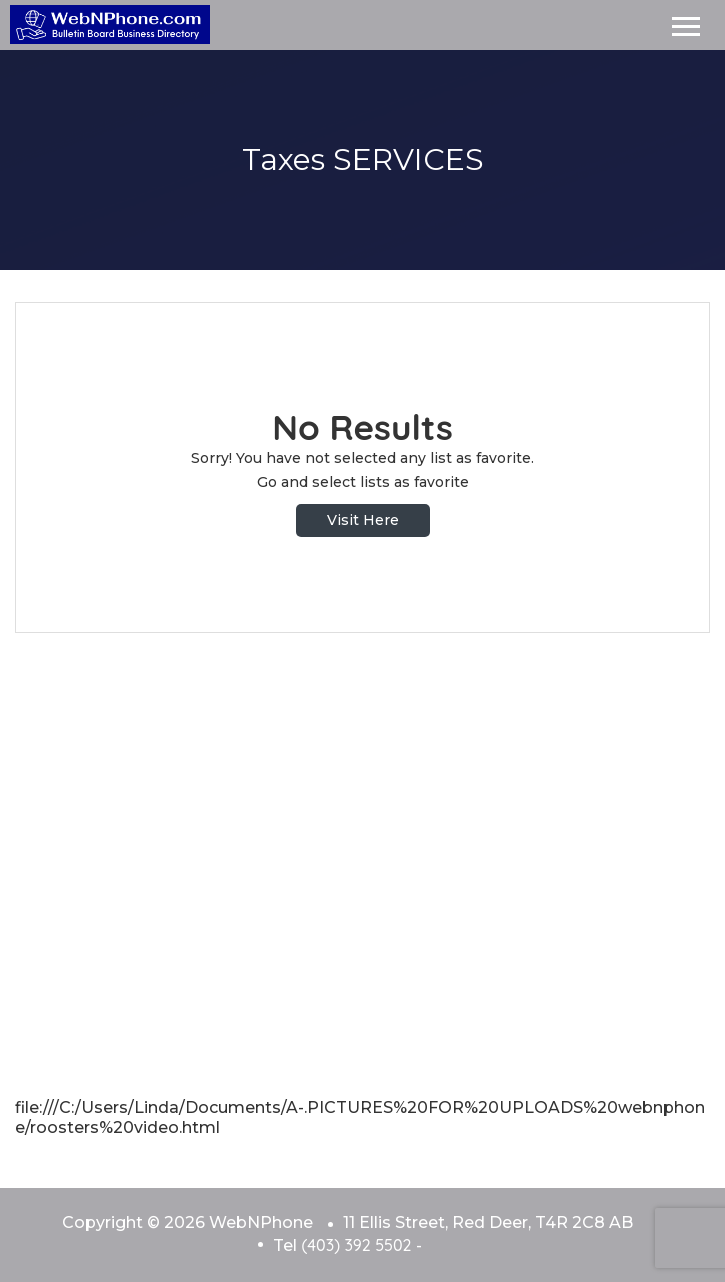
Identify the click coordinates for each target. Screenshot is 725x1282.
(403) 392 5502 (356, 1245)
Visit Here (363, 520)
